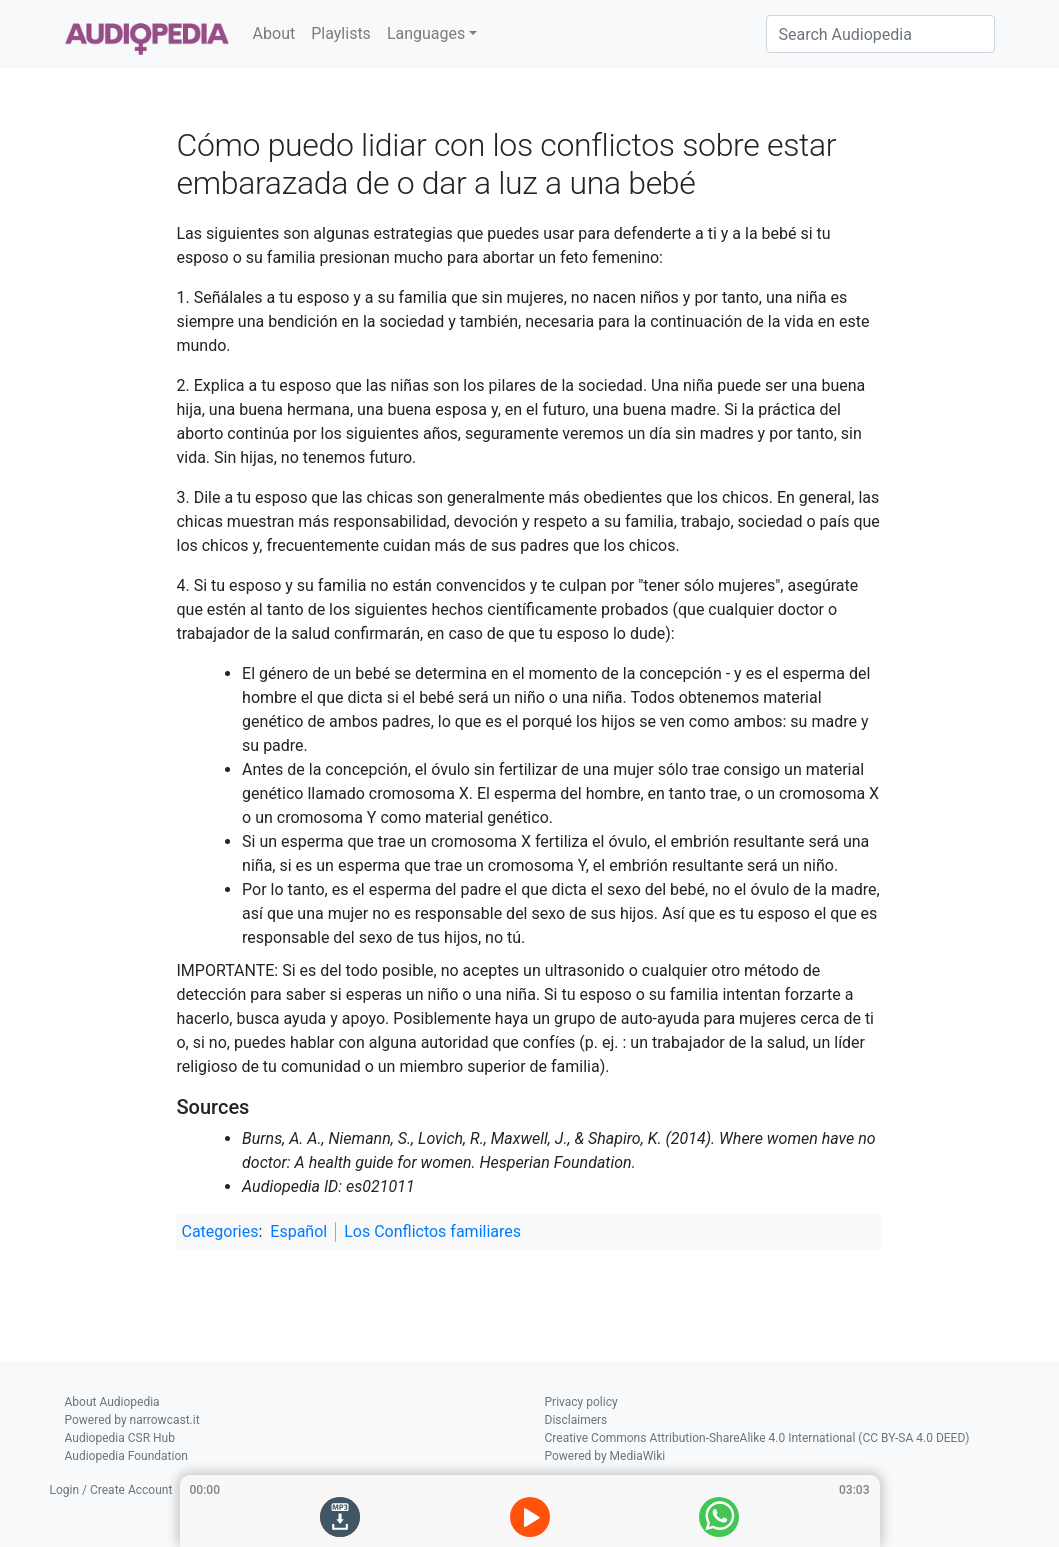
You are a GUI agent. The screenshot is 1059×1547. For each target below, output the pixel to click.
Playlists (341, 33)
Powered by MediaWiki (605, 1456)
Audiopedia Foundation (126, 1456)
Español (298, 1231)
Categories (219, 1231)
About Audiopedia (112, 1402)
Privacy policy (581, 1402)
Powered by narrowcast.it (132, 1420)
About (274, 33)
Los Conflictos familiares (432, 1231)
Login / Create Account (111, 1490)
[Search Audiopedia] (880, 34)
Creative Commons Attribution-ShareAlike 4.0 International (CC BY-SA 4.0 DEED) (757, 1438)
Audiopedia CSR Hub (120, 1438)
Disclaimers (576, 1420)
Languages (426, 33)
